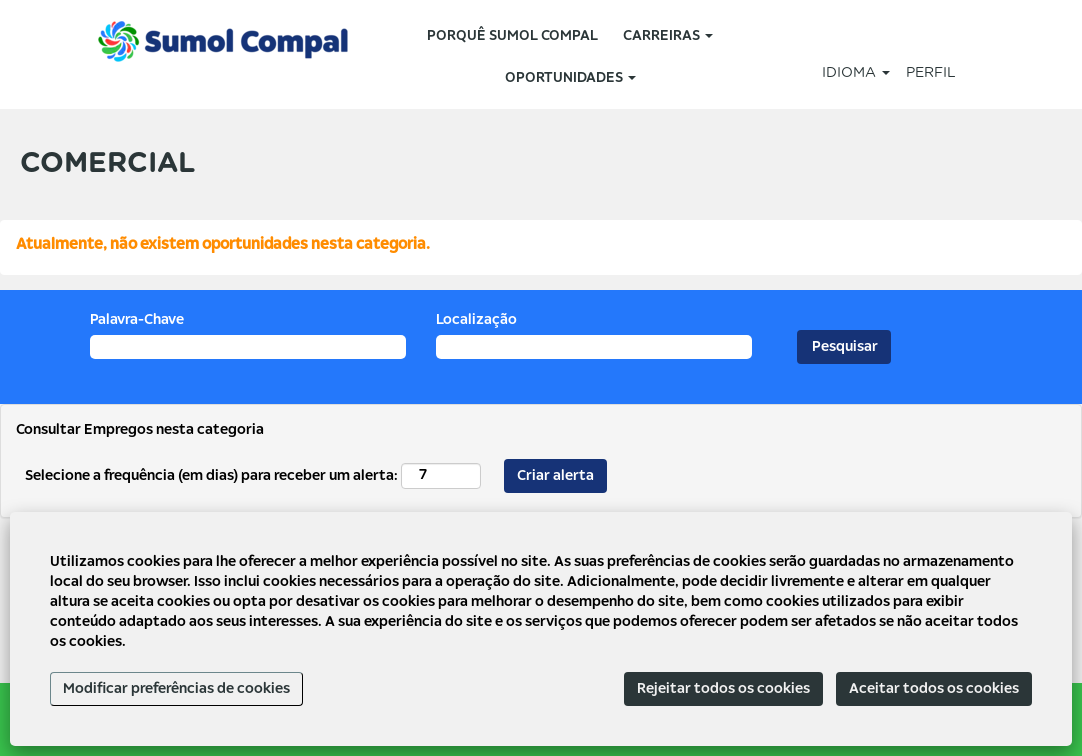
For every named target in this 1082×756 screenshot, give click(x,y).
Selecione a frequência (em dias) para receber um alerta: (211, 476)
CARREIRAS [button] (668, 36)
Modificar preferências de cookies (176, 689)
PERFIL (931, 73)
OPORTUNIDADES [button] (570, 78)
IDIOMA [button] (856, 73)
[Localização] (594, 347)
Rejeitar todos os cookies (723, 689)
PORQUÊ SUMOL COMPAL (512, 36)
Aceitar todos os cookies (934, 689)
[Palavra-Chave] (248, 347)
